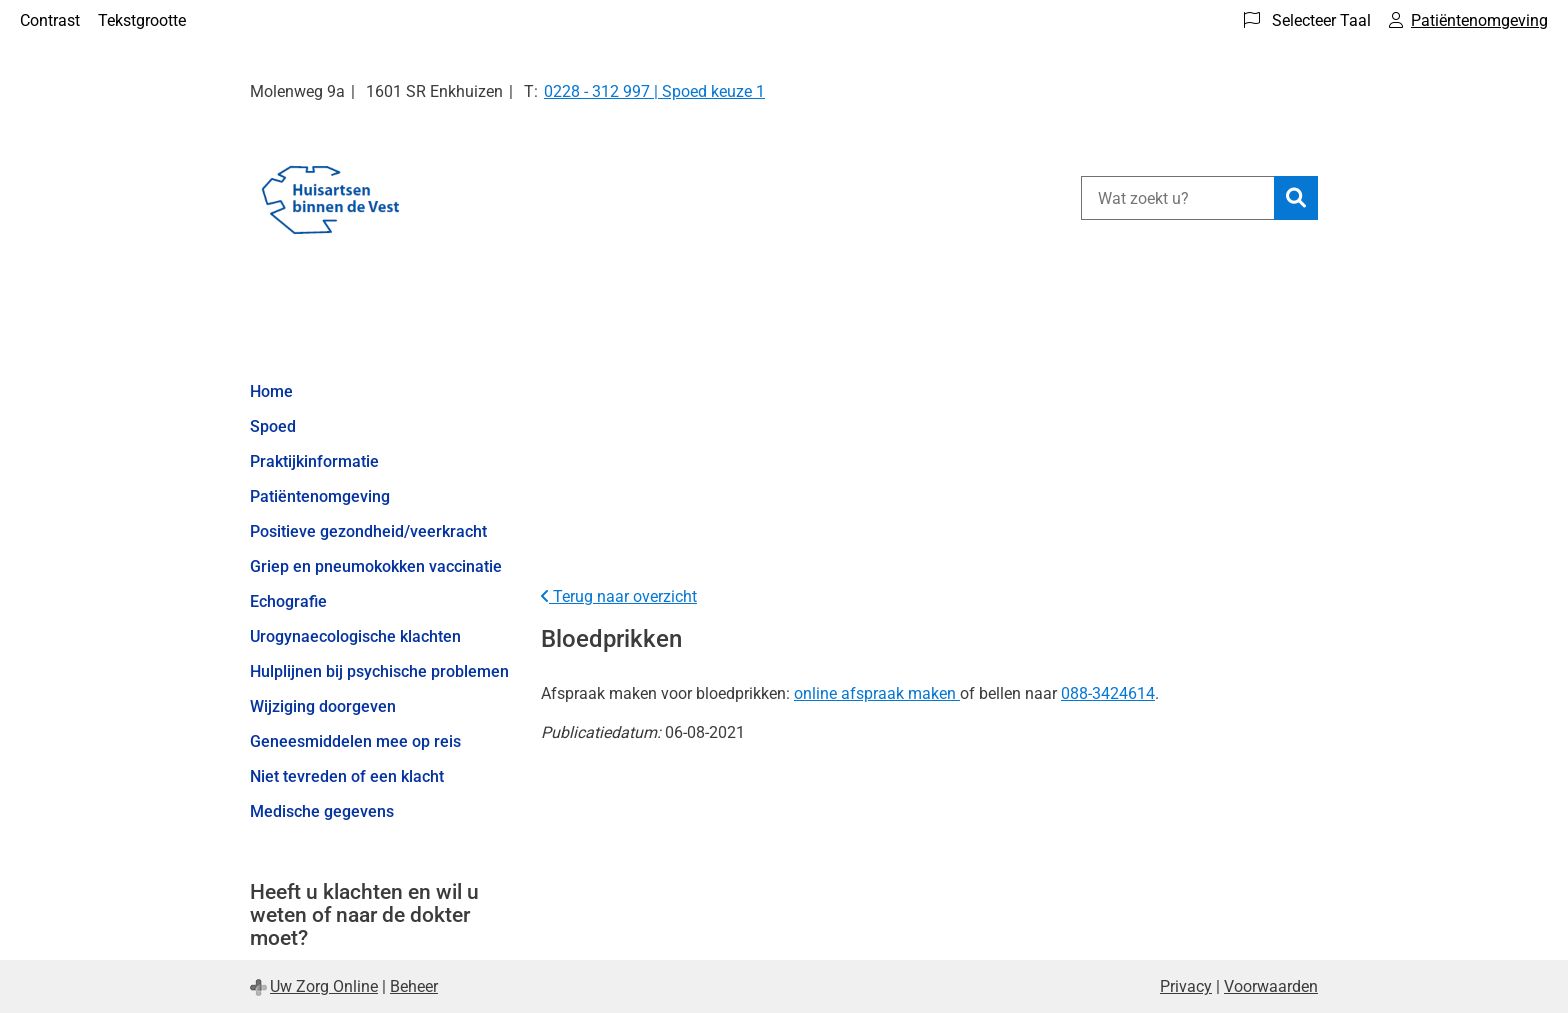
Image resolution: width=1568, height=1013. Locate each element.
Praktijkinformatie (314, 461)
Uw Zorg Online (324, 986)
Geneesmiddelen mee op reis (355, 741)
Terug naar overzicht (619, 596)
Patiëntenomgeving (320, 496)
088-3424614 (1108, 693)
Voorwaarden (1271, 986)
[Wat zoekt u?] (1177, 198)
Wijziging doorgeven (323, 706)
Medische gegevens (322, 811)
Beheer (414, 986)
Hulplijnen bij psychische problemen (379, 671)
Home (271, 391)
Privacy (1186, 986)
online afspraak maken (875, 693)
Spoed (273, 426)
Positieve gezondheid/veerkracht (368, 531)
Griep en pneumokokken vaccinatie (376, 566)
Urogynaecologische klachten (355, 636)
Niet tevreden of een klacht (347, 776)
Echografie (288, 601)
